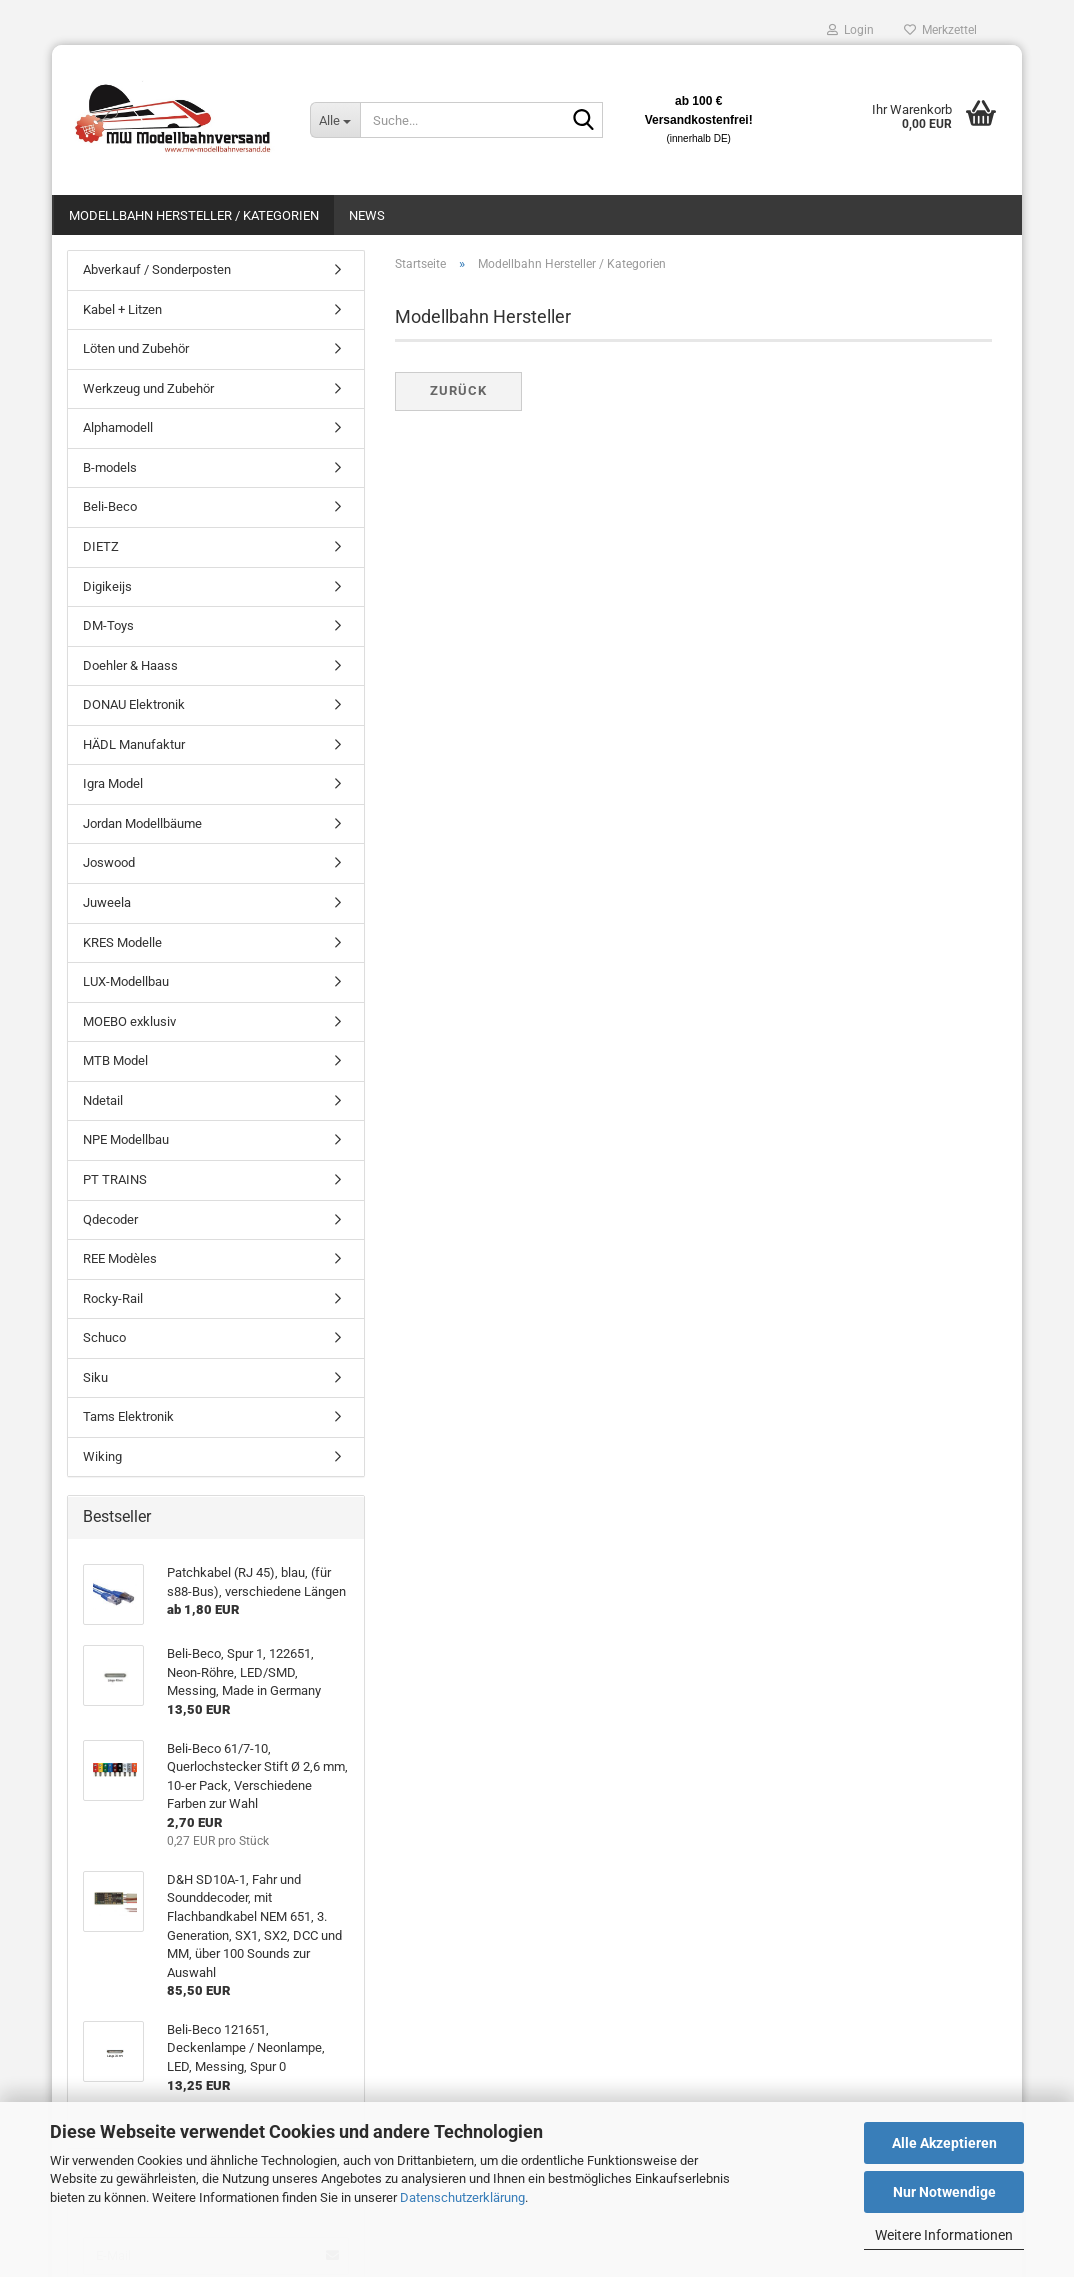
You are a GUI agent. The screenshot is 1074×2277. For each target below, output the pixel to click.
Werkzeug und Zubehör (148, 388)
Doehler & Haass (130, 665)
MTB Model (115, 1060)
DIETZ (101, 546)
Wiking (102, 1456)
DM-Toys (108, 625)
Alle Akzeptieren (944, 2143)
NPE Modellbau (126, 1139)
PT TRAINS (115, 1179)
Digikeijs (107, 586)
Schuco (104, 1337)
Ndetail (103, 1100)
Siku (95, 1377)
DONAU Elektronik (134, 704)
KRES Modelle (122, 942)
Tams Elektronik (128, 1416)
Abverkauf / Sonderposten (157, 269)
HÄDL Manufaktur (134, 744)
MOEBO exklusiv (129, 1021)
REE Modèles (120, 1258)
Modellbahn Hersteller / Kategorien (194, 215)
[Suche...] (335, 120)
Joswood (109, 862)
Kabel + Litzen (122, 309)
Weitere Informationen (944, 2235)
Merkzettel (940, 30)
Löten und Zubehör (136, 348)
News (367, 215)
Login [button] (850, 30)
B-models (110, 467)
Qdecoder (110, 1219)
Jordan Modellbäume (142, 823)
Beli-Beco (110, 506)
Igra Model (113, 783)
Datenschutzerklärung (462, 2197)
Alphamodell (118, 427)
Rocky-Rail (113, 1298)
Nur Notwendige (944, 2192)
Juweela (107, 902)
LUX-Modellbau (126, 981)
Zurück (458, 390)
